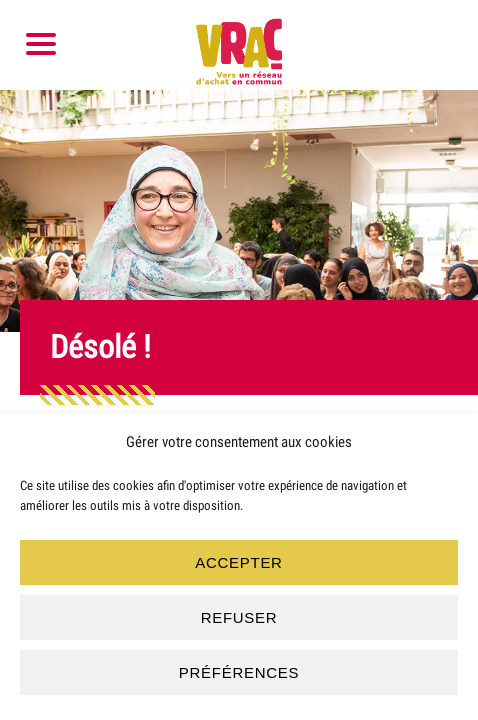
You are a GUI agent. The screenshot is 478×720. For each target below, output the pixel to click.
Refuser (239, 617)
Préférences (239, 672)
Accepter (238, 562)
